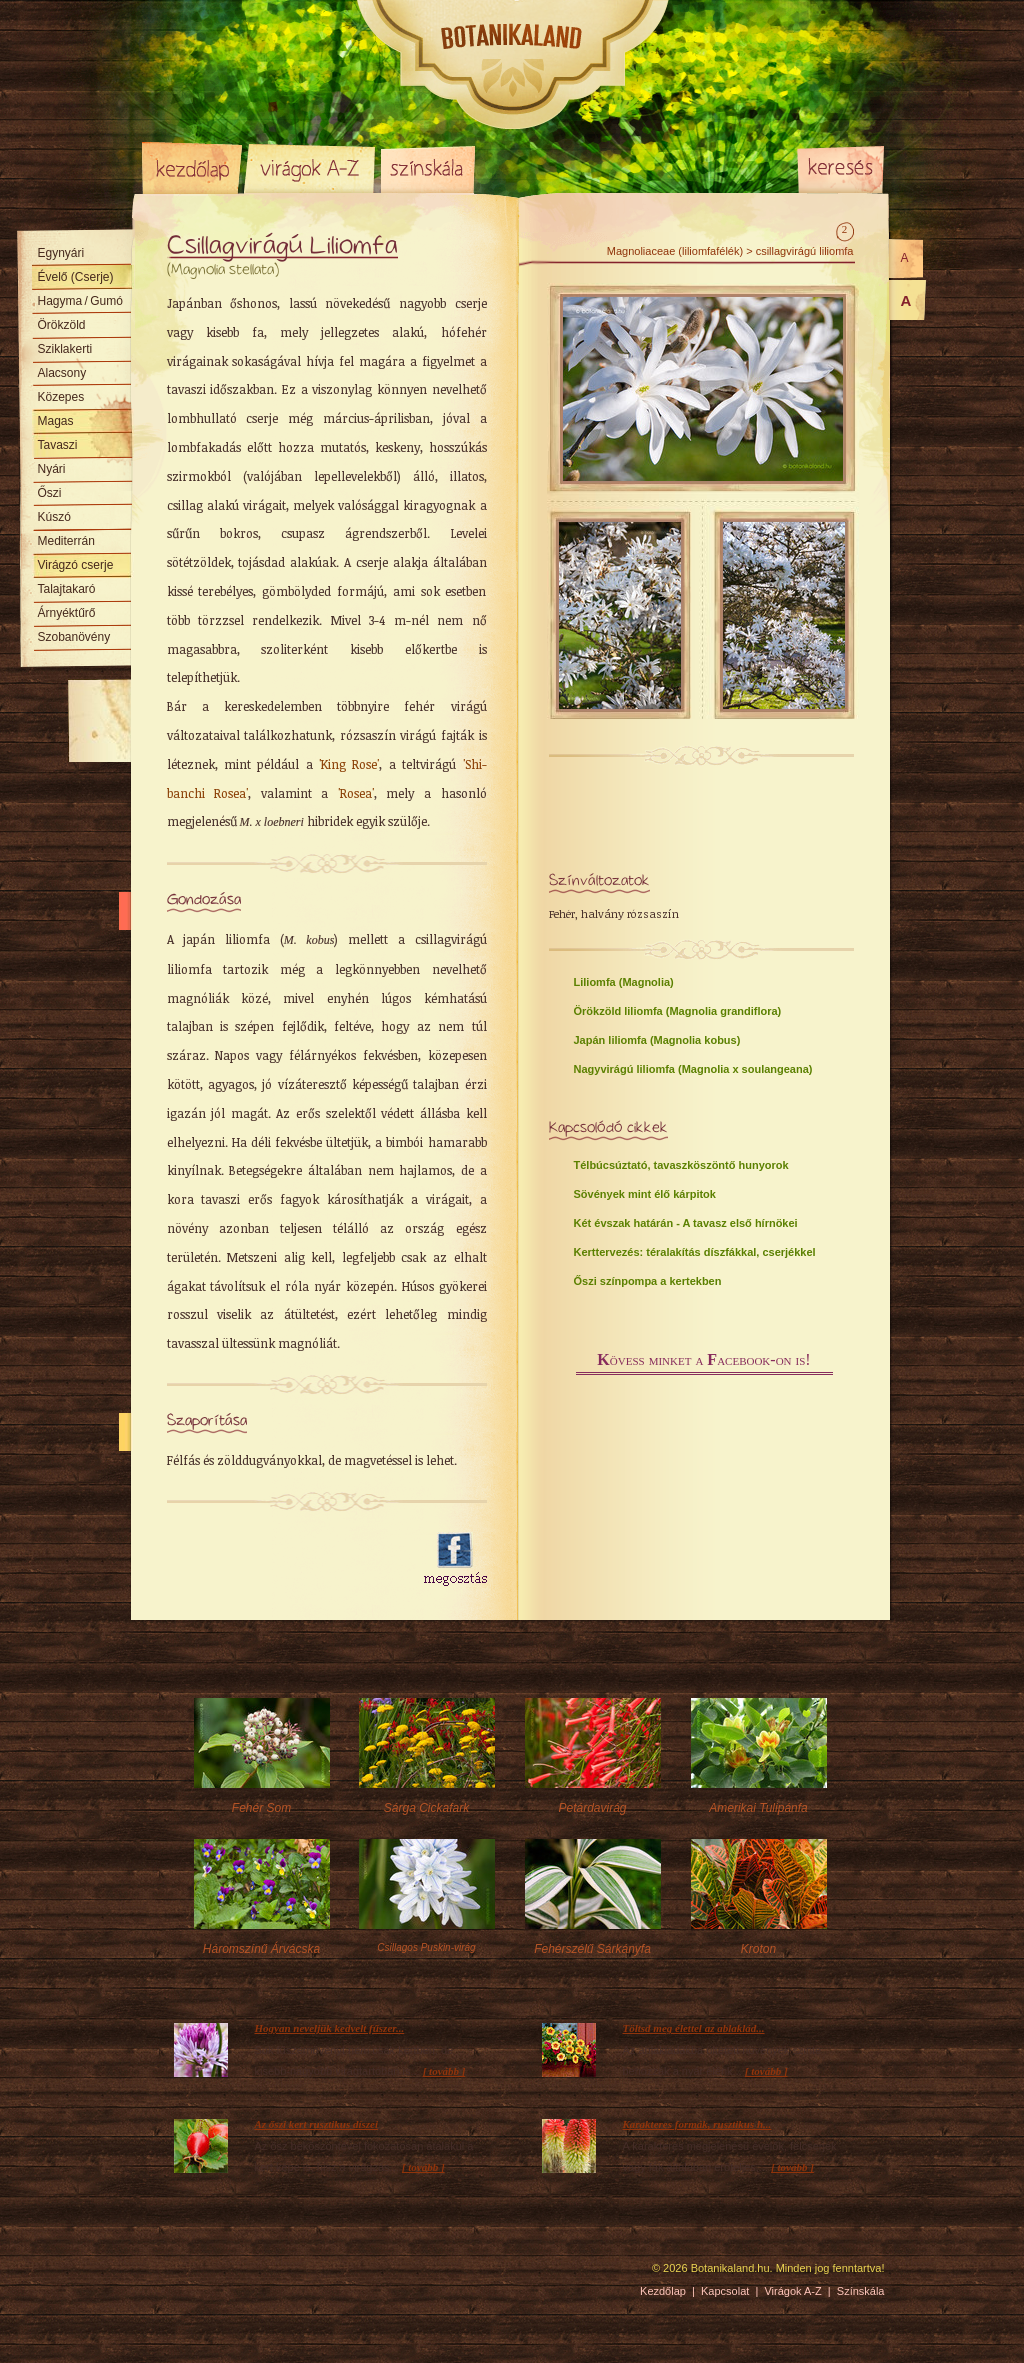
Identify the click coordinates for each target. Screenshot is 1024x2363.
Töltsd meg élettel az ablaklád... (694, 2028)
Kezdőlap (192, 168)
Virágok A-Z (311, 168)
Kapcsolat (725, 2291)
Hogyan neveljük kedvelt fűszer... (330, 2028)
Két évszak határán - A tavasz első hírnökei (686, 1223)
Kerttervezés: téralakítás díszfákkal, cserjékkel (695, 1252)
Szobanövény (74, 637)
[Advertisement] (284, 1560)
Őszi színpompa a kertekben (648, 1281)
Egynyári (61, 253)
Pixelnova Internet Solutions (189, 2275)
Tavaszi (58, 445)
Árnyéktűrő (67, 613)
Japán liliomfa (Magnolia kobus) (657, 1040)
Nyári (52, 469)
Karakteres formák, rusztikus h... (697, 2124)
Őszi (50, 493)
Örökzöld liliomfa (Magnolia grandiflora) (678, 1011)
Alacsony (62, 373)
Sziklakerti (65, 349)
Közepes (61, 397)
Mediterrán (66, 541)
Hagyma (80, 301)
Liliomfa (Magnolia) (624, 982)
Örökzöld (62, 325)
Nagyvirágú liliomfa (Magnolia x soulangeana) (693, 1069)
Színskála (427, 168)
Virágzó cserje (76, 565)
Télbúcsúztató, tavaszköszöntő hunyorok (681, 1165)
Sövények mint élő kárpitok (645, 1194)
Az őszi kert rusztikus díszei (316, 2124)
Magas (56, 421)
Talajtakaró (67, 589)
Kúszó (54, 517)
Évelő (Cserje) (76, 277)
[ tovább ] (444, 2071)
